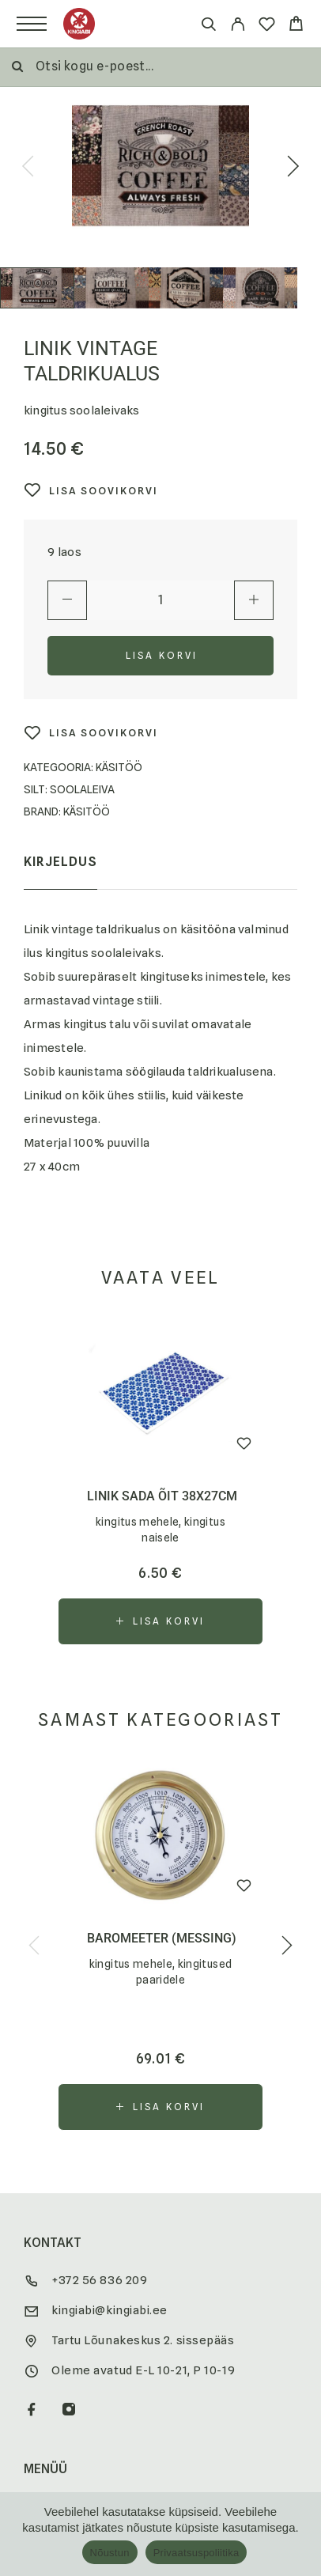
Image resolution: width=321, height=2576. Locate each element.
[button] (160, 1238)
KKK (35, 2299)
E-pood (49, 2122)
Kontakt (53, 2329)
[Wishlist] (267, 26)
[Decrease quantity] (67, 600)
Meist (43, 2419)
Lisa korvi (162, 655)
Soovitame (61, 2182)
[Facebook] (32, 2028)
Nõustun (110, 2553)
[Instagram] (69, 2028)
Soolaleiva (82, 789)
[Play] (37, 287)
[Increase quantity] (254, 600)
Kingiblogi (59, 2212)
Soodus (51, 2152)
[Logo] (79, 24)
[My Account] (237, 26)
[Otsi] (208, 26)
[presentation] (27, 167)
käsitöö (86, 811)
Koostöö (56, 2359)
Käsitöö (119, 767)
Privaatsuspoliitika (196, 2553)
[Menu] (31, 23)
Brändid (50, 2389)
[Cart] (296, 26)
